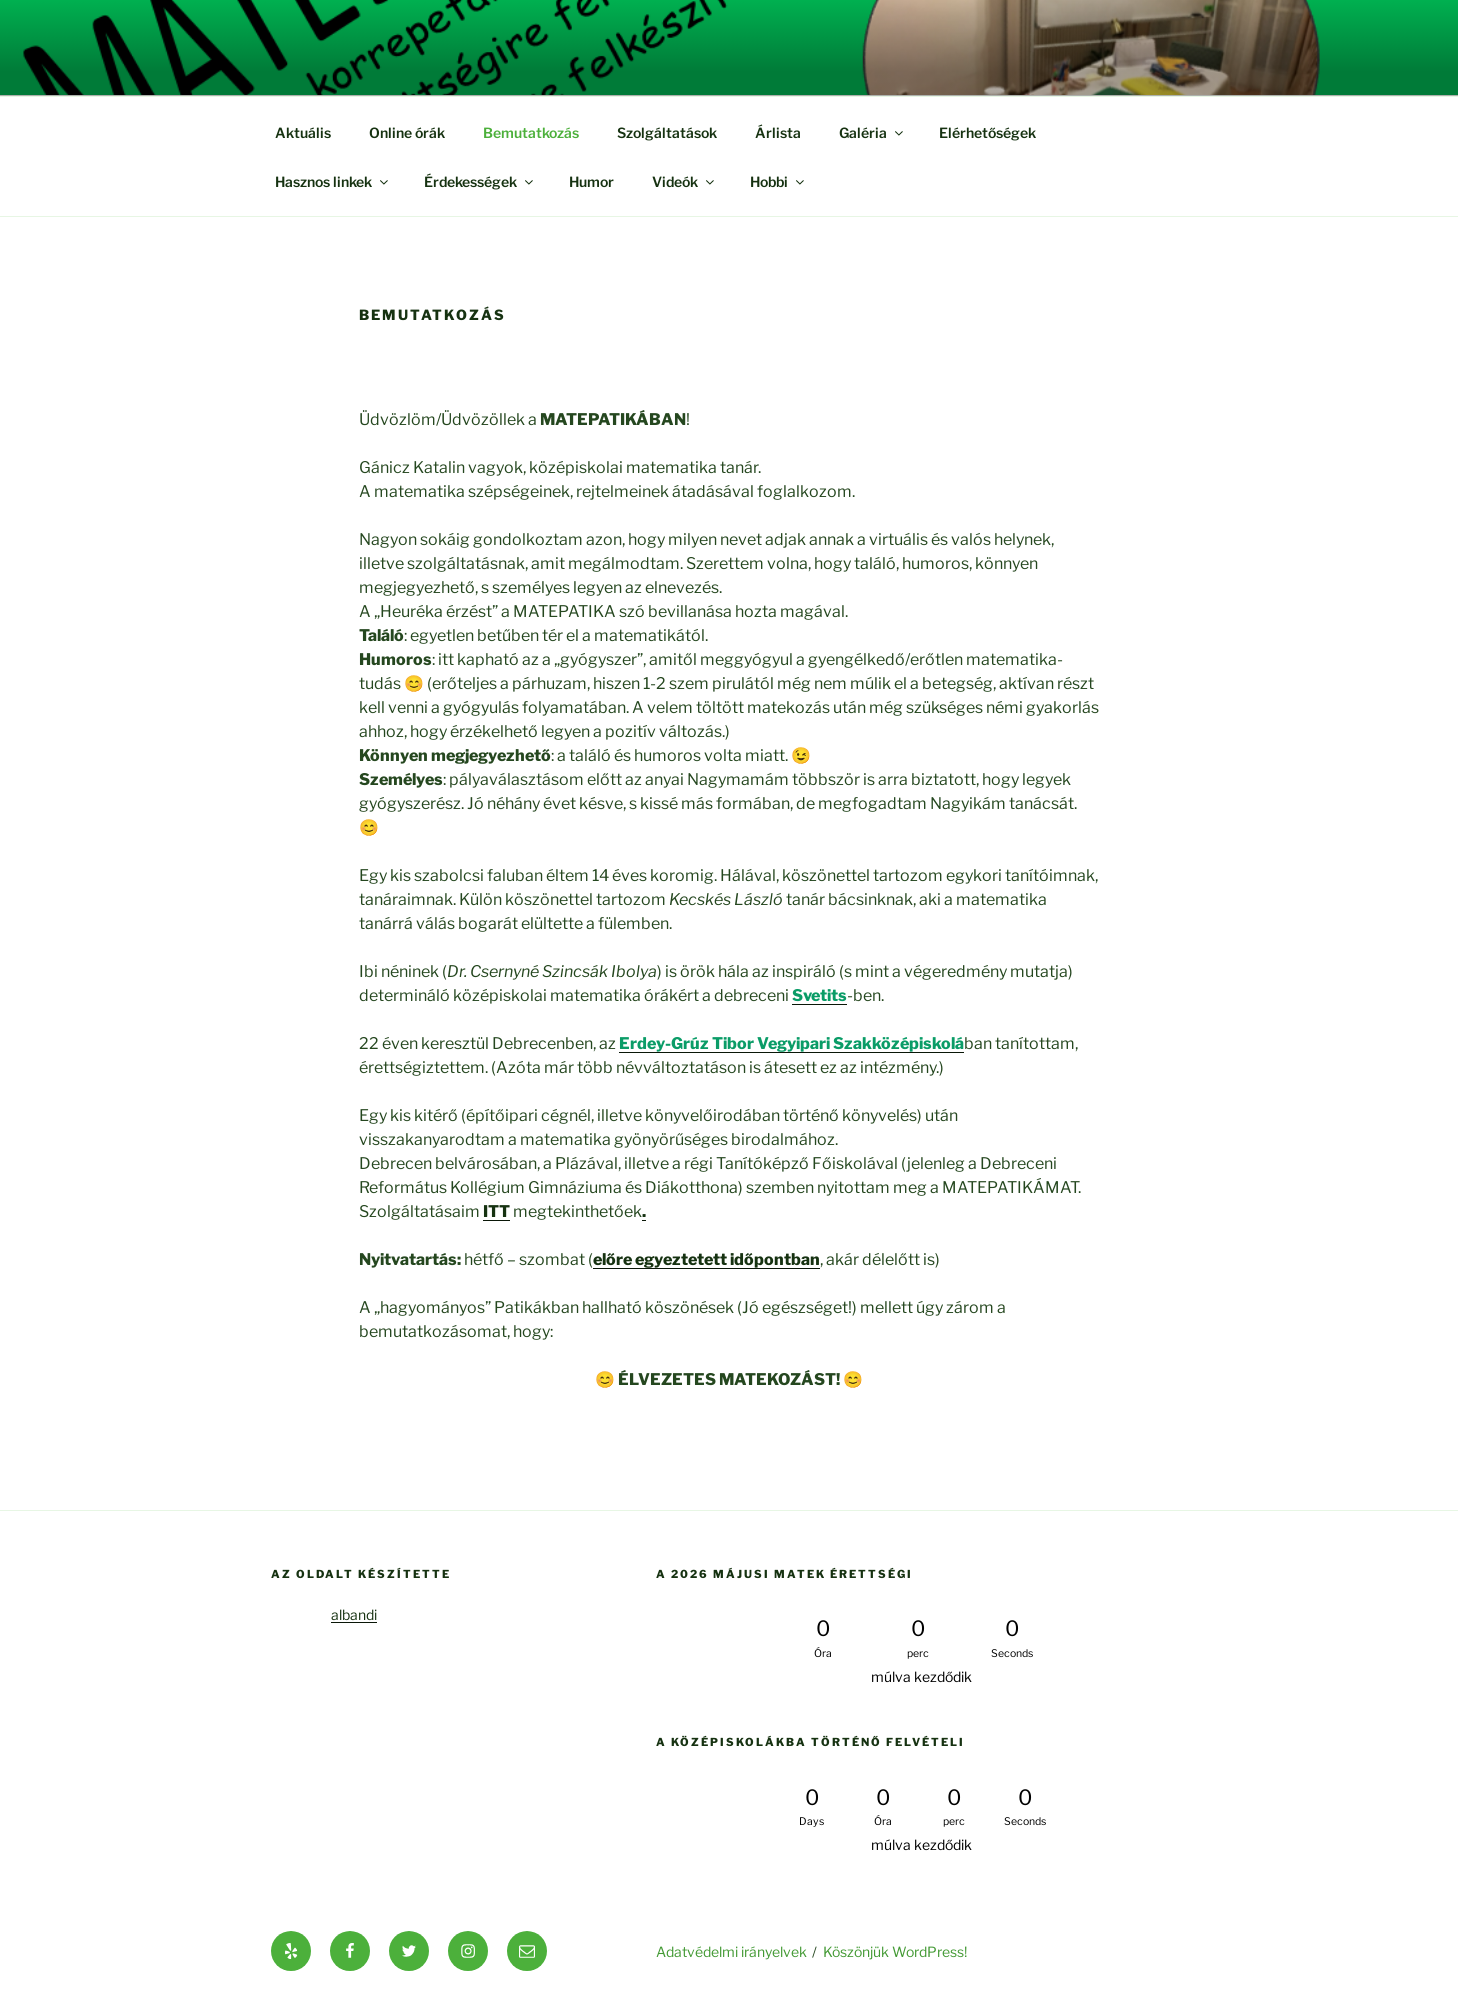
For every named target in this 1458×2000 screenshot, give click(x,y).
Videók (684, 181)
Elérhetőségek (987, 132)
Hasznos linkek (333, 181)
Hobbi (778, 181)
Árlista (778, 132)
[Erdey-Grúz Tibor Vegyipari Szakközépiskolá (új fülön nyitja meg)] (791, 1043)
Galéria (872, 132)
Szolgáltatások (667, 132)
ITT (496, 1211)
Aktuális (303, 132)
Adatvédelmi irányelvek (731, 1951)
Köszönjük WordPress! (895, 1951)
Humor (591, 181)
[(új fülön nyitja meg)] (819, 995)
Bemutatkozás (531, 132)
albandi (354, 1614)
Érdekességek (480, 181)
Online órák (407, 132)
